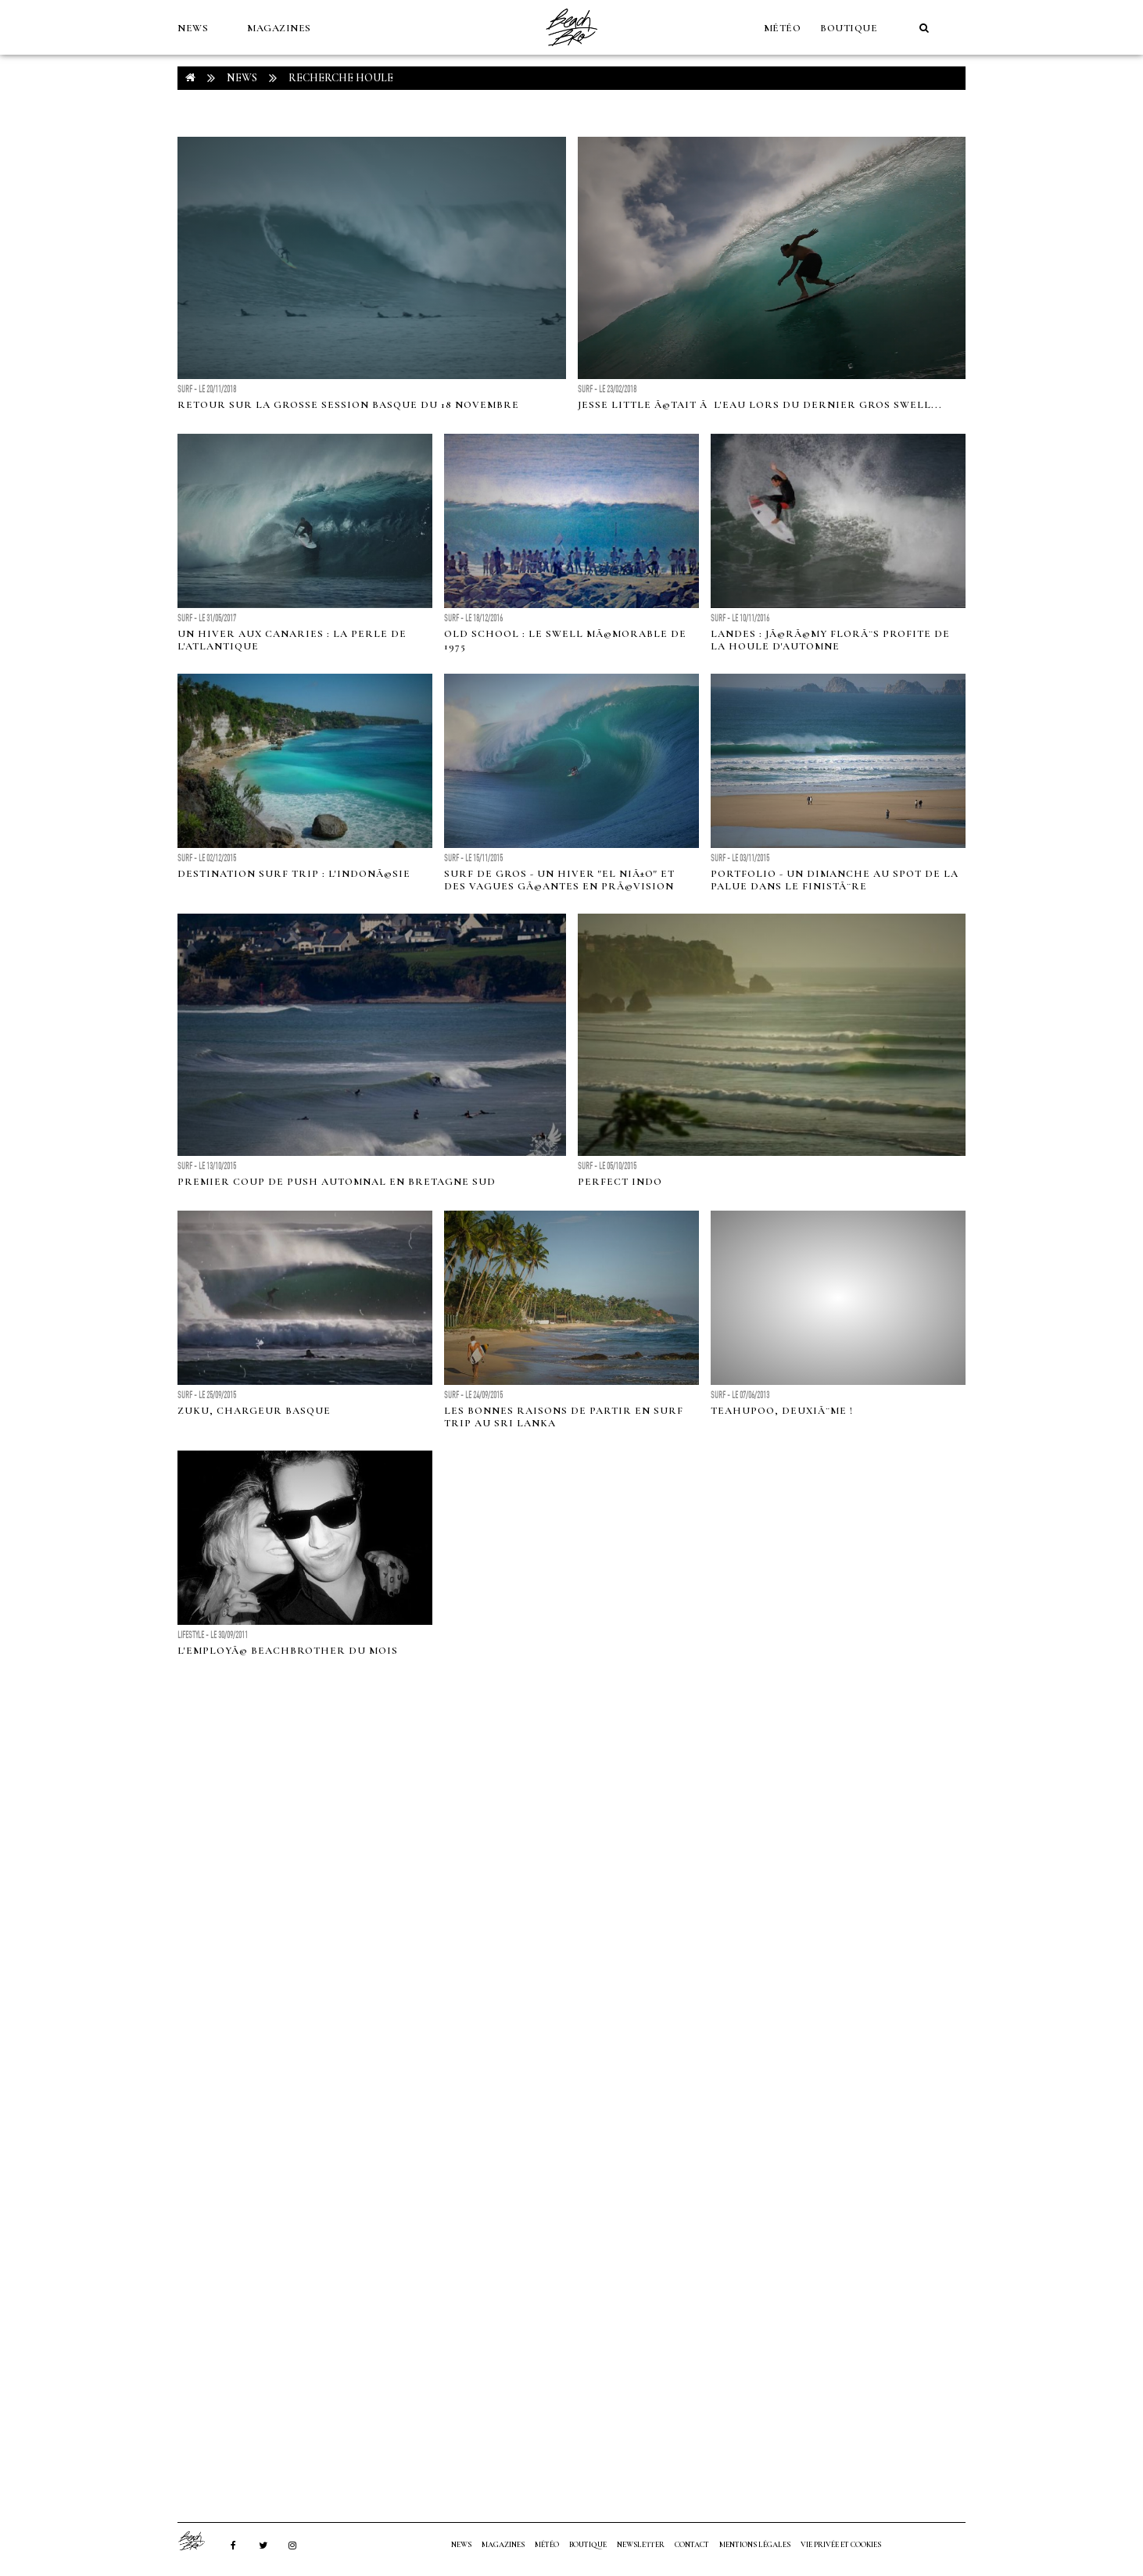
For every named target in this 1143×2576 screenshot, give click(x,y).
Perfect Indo (620, 1181)
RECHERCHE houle (340, 77)
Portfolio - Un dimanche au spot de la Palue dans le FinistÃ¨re (834, 880)
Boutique (848, 28)
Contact (692, 2544)
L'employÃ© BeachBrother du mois (287, 1650)
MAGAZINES (279, 28)
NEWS (192, 28)
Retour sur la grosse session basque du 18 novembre (348, 405)
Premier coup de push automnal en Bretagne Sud (336, 1181)
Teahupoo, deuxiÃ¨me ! (782, 1410)
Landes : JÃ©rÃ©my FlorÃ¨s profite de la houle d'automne (830, 640)
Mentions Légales (754, 2544)
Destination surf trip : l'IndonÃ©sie (293, 874)
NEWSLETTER (641, 2544)
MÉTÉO (782, 28)
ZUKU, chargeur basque (254, 1410)
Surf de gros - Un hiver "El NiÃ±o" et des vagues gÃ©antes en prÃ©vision (559, 880)
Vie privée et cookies (841, 2544)
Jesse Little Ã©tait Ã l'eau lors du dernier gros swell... (760, 405)
